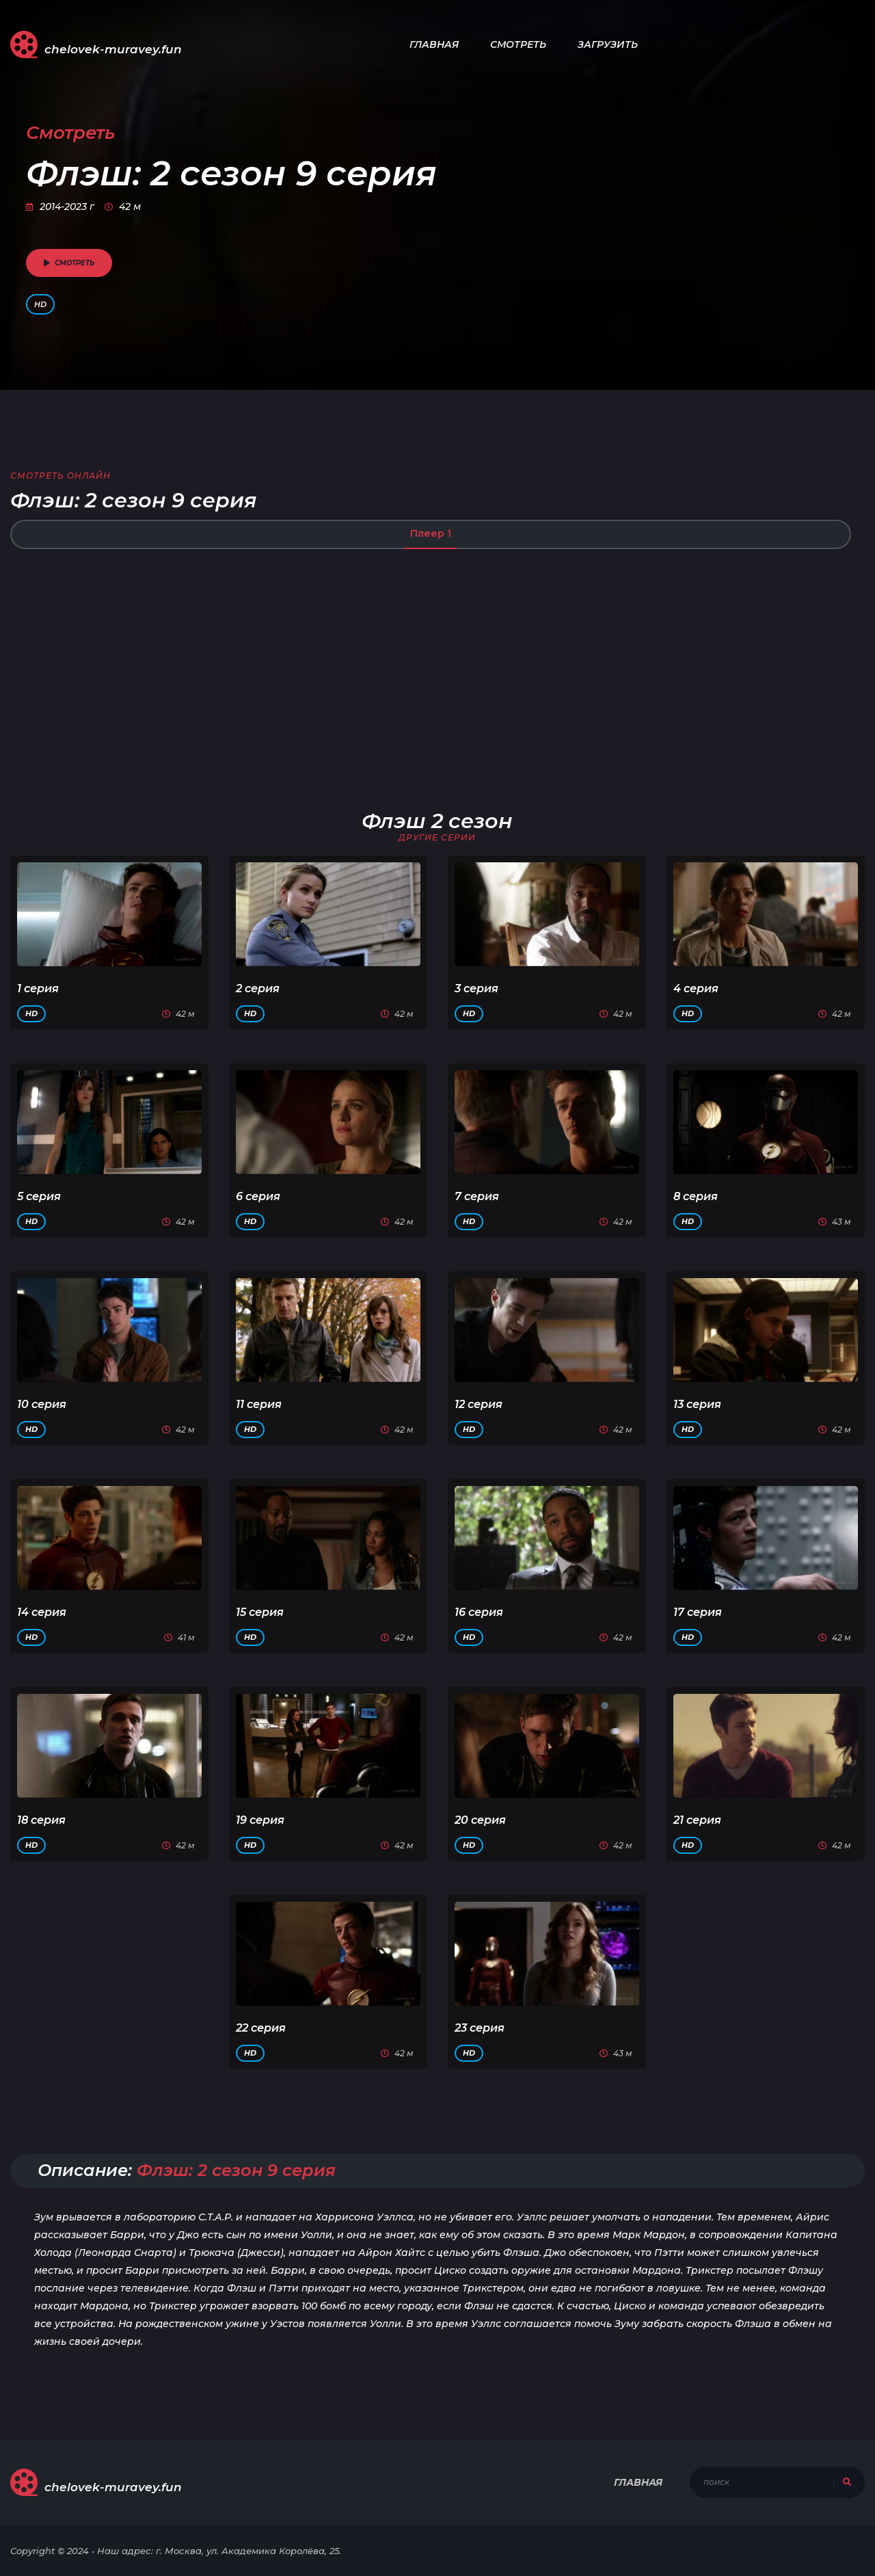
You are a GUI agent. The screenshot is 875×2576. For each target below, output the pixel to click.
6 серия (258, 1196)
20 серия (480, 1820)
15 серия (260, 1612)
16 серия (479, 1612)
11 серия (259, 1404)
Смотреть (518, 44)
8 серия (695, 1196)
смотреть (69, 262)
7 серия (477, 1196)
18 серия (41, 1820)
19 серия (260, 1820)
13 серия (697, 1404)
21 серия (697, 1820)
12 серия (478, 1404)
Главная (434, 44)
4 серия (695, 988)
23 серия (479, 2027)
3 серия (476, 988)
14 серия (41, 1612)
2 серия (258, 988)
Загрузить (608, 44)
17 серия (697, 1612)
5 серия (39, 1196)
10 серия (41, 1404)
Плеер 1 (430, 533)
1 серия (38, 988)
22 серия (261, 2027)
